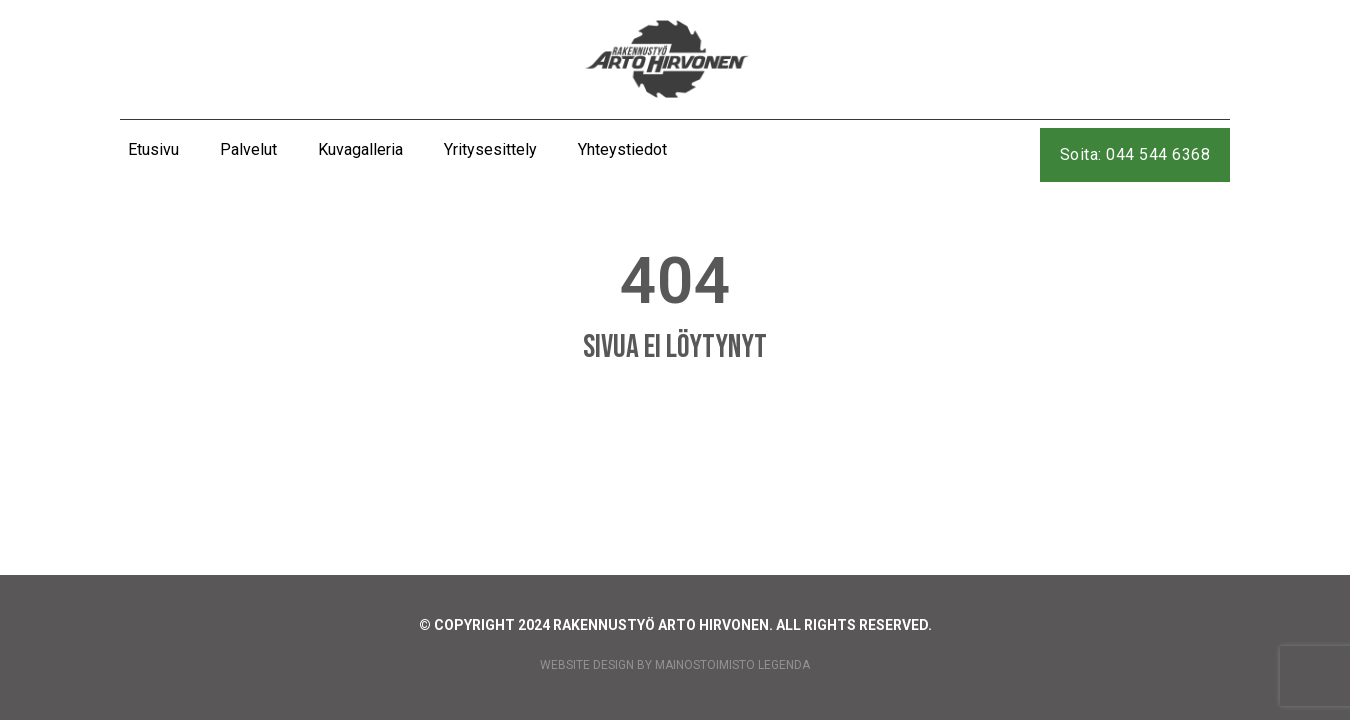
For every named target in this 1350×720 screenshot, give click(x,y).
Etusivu (153, 149)
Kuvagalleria (360, 149)
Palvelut (248, 149)
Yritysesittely (490, 149)
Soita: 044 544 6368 (1135, 154)
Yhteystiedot (622, 149)
